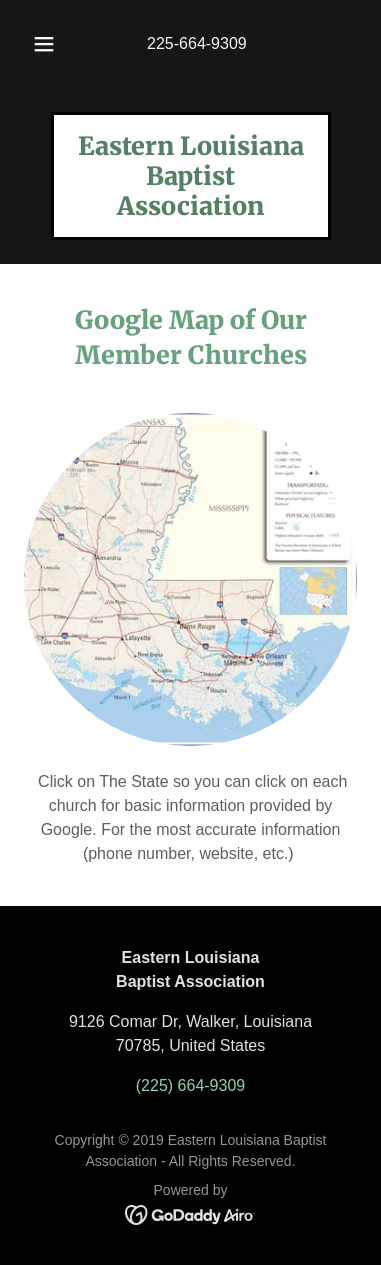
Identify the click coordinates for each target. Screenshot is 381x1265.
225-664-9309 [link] (197, 43)
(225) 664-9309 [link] (190, 1085)
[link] (191, 209)
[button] (44, 44)
